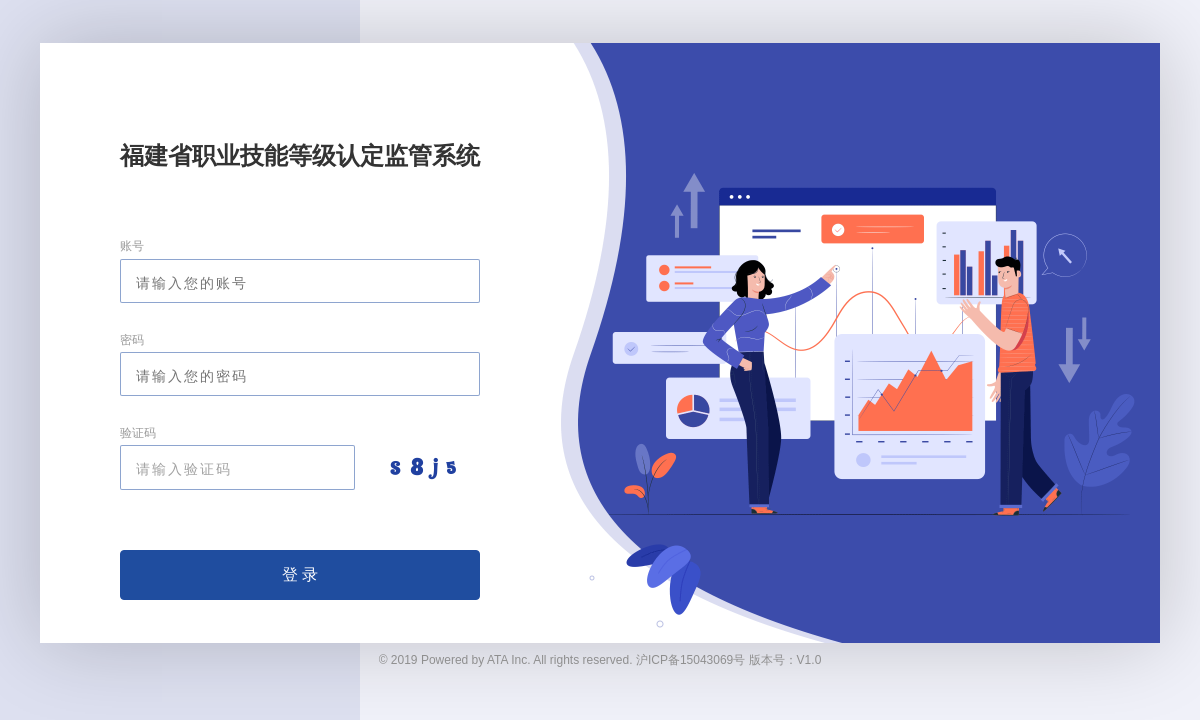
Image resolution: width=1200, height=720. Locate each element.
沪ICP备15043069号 (690, 660)
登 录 (300, 574)
